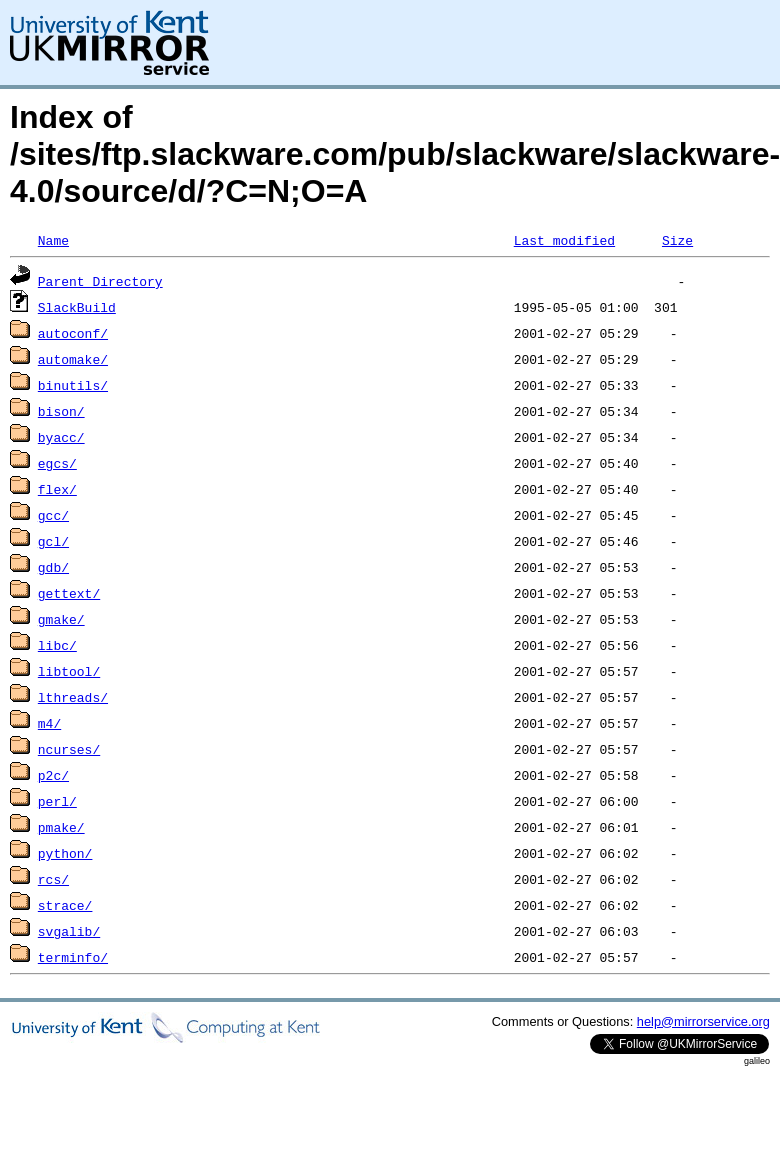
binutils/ (73, 385)
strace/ (65, 905)
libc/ (57, 645)
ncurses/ (69, 749)
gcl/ (53, 541)
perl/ (57, 801)
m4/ (49, 723)
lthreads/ (73, 697)
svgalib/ (69, 931)
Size (677, 240)
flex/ (57, 489)
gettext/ (69, 593)
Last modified (564, 240)
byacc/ (61, 437)
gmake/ (61, 619)
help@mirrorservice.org (703, 1021)
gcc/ (53, 515)
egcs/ (57, 463)
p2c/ (53, 775)
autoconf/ (73, 333)
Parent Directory (100, 281)
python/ (65, 853)
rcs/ (53, 879)
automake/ (73, 359)
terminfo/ (73, 957)
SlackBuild (77, 307)
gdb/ (53, 567)
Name (53, 240)
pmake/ (61, 827)
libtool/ (69, 671)
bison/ (61, 411)
